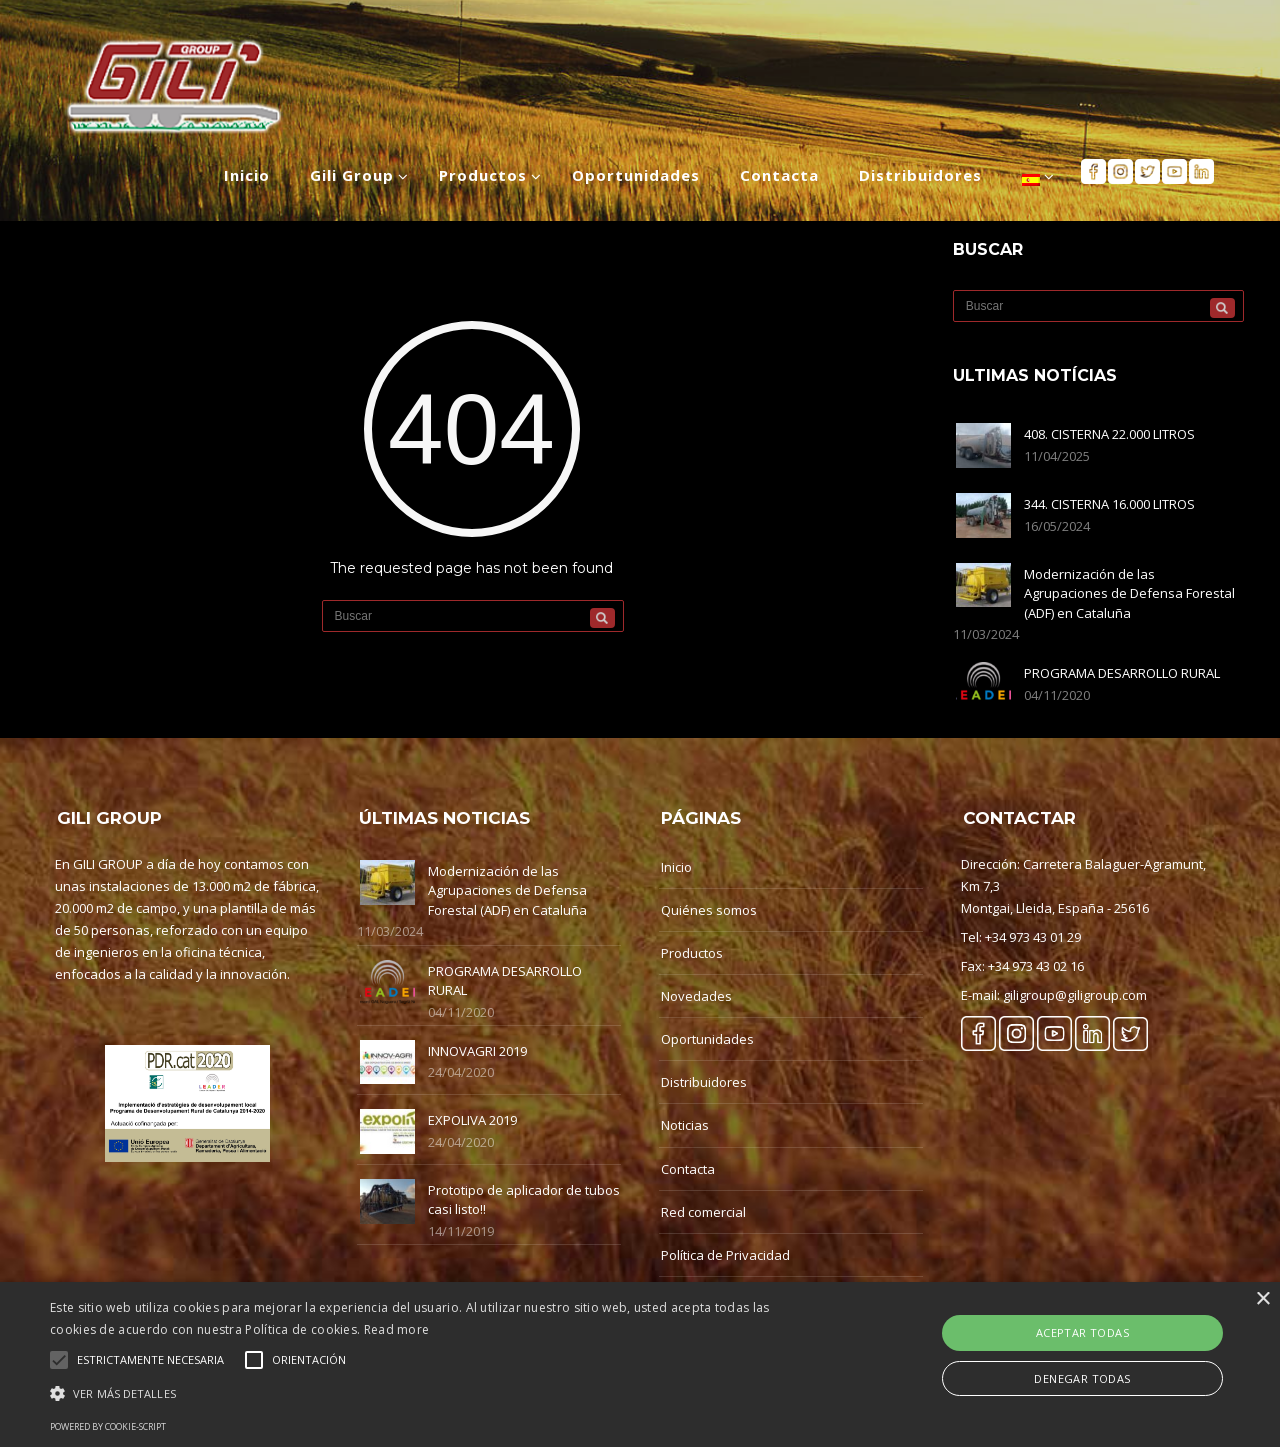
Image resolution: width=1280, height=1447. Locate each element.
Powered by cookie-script (108, 1426)
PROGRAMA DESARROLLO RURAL (1122, 673)
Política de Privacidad (725, 1255)
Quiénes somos (709, 910)
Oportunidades (707, 1039)
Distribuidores (704, 1082)
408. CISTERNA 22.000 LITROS (1109, 434)
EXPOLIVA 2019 (472, 1120)
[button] (433, 1393)
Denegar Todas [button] (1082, 1378)
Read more (397, 1329)
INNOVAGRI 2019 (477, 1051)
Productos (692, 953)
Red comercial (703, 1212)
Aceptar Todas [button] (1082, 1332)
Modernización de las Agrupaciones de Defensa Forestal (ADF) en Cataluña (1129, 593)
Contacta (688, 1169)
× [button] (1262, 1299)
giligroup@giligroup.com (1075, 995)
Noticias (685, 1125)
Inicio (676, 867)
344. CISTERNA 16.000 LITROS (1109, 504)
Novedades (696, 996)
